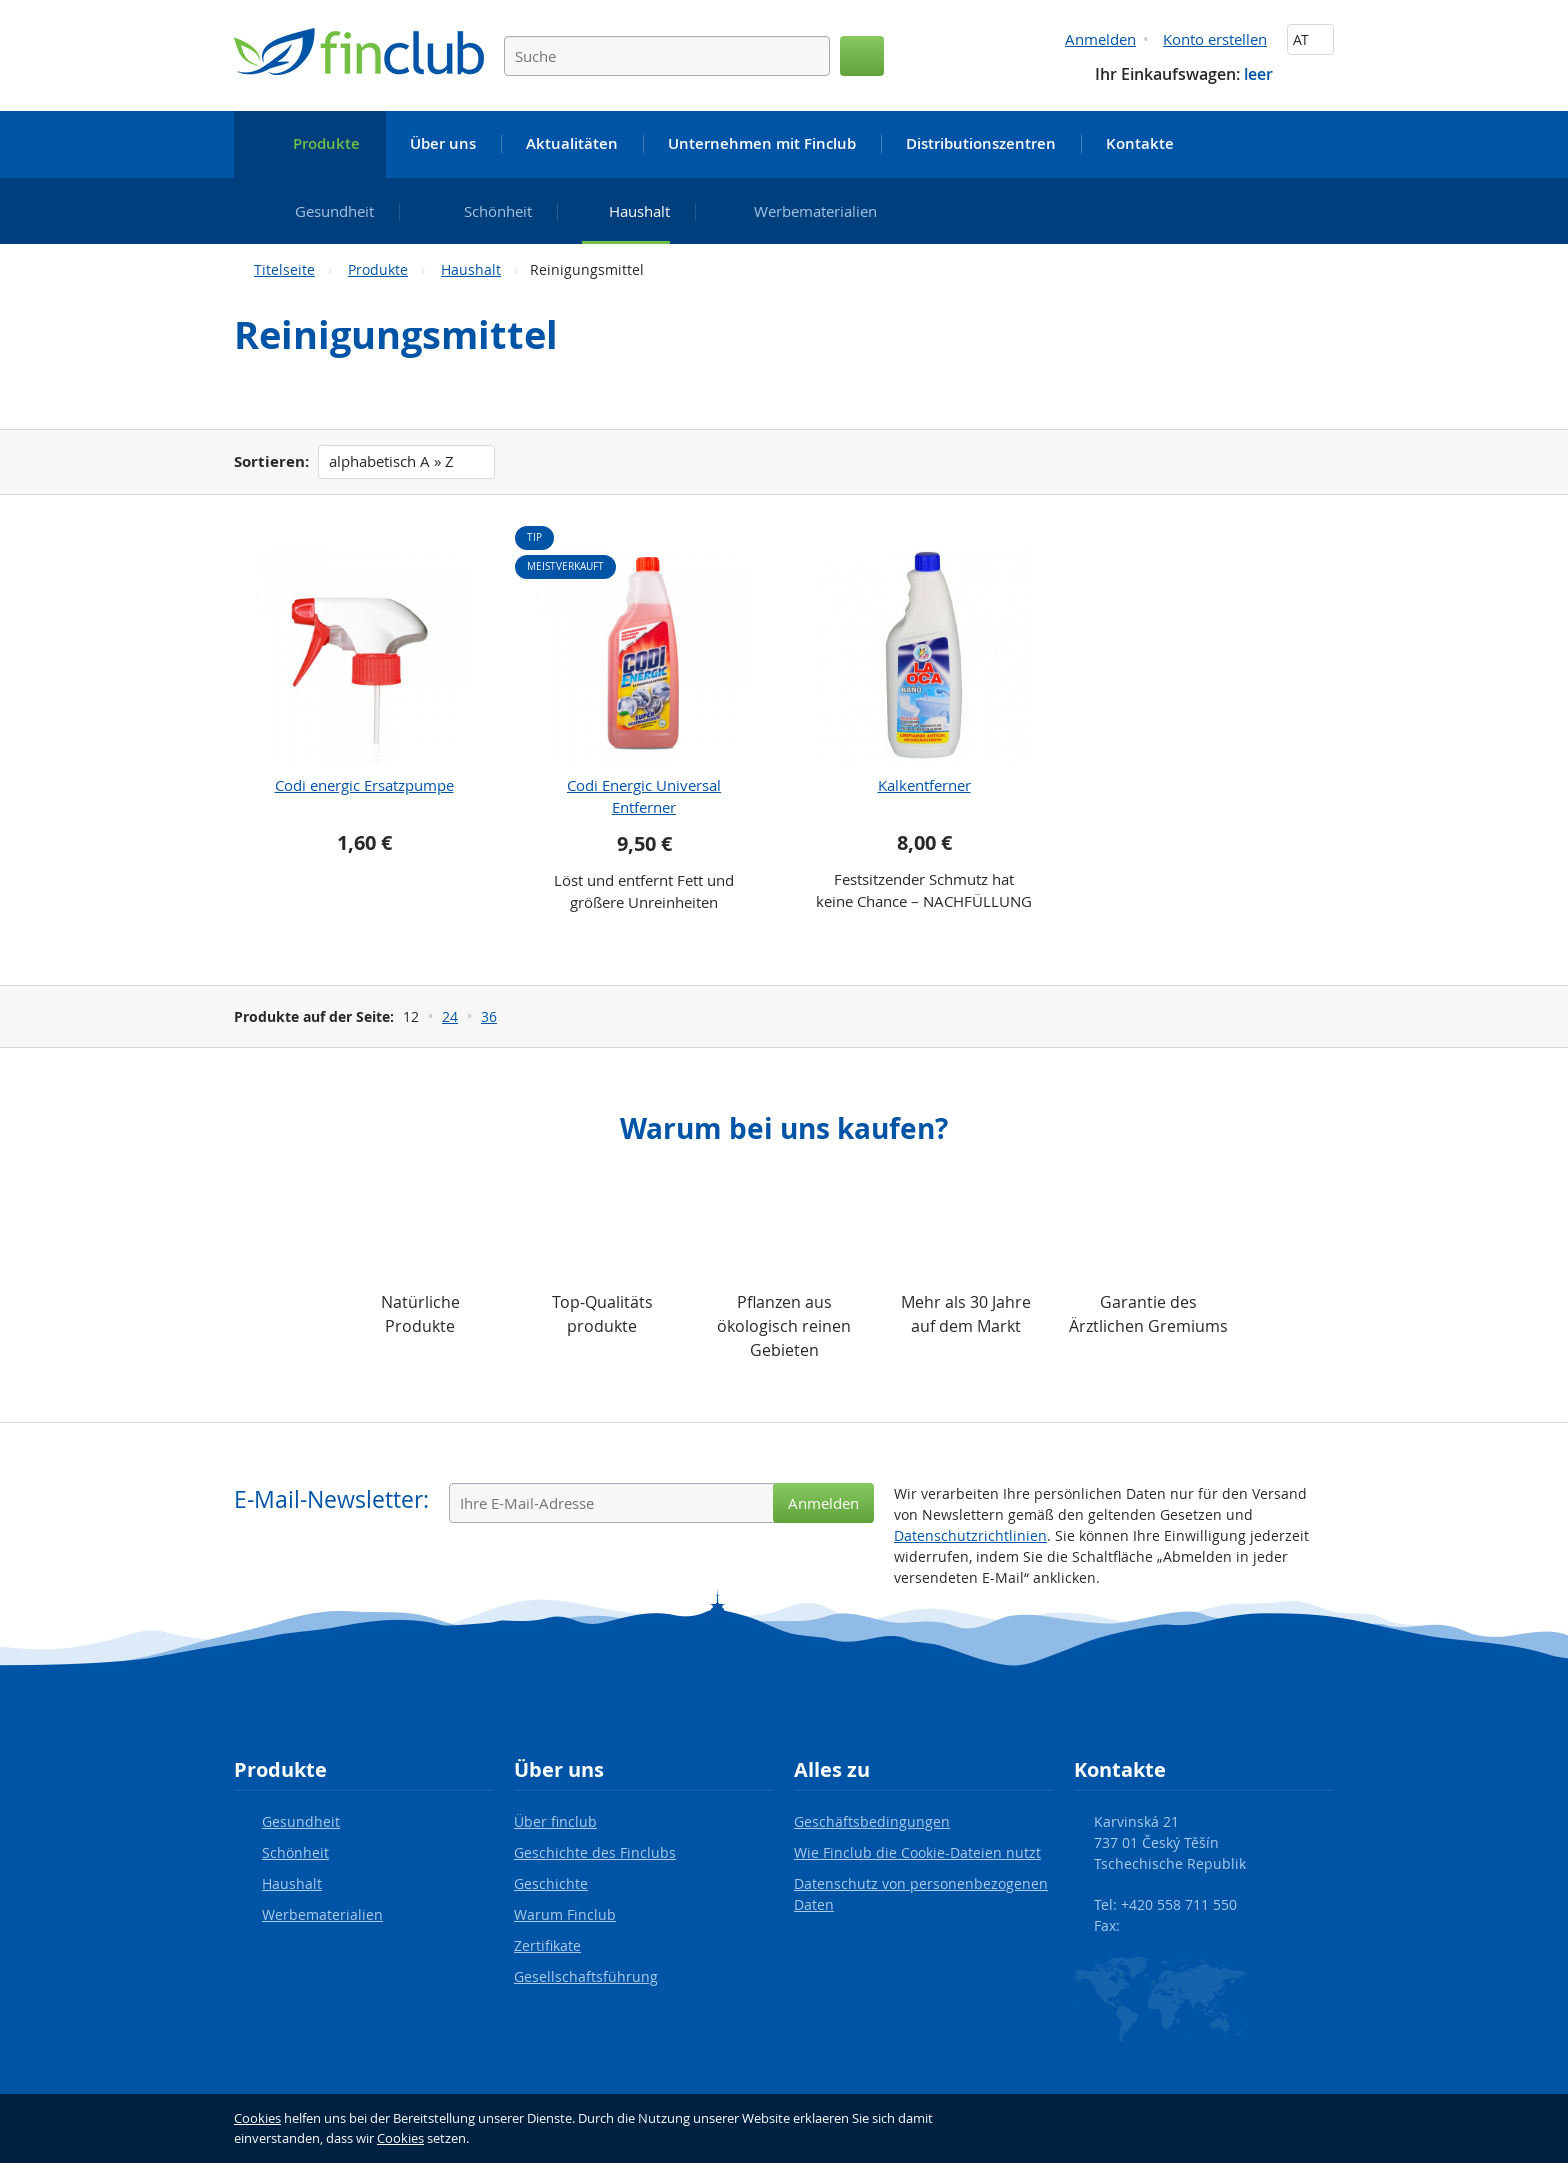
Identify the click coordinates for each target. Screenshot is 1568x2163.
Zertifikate (547, 1945)
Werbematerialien (322, 1914)
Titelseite (284, 269)
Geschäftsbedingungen (872, 1821)
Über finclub (555, 1821)
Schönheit (295, 1852)
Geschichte (551, 1883)
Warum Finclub (565, 1914)
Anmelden (1100, 39)
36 (489, 1016)
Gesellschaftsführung (586, 1976)
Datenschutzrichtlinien (970, 1535)
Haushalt (471, 269)
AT (1310, 39)
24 (450, 1016)
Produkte (378, 269)
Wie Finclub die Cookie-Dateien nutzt (917, 1852)
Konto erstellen (1215, 39)
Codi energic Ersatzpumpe (364, 785)
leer (1258, 74)
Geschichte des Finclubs (595, 1852)
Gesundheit (301, 1821)
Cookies (257, 2118)
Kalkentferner (924, 785)
